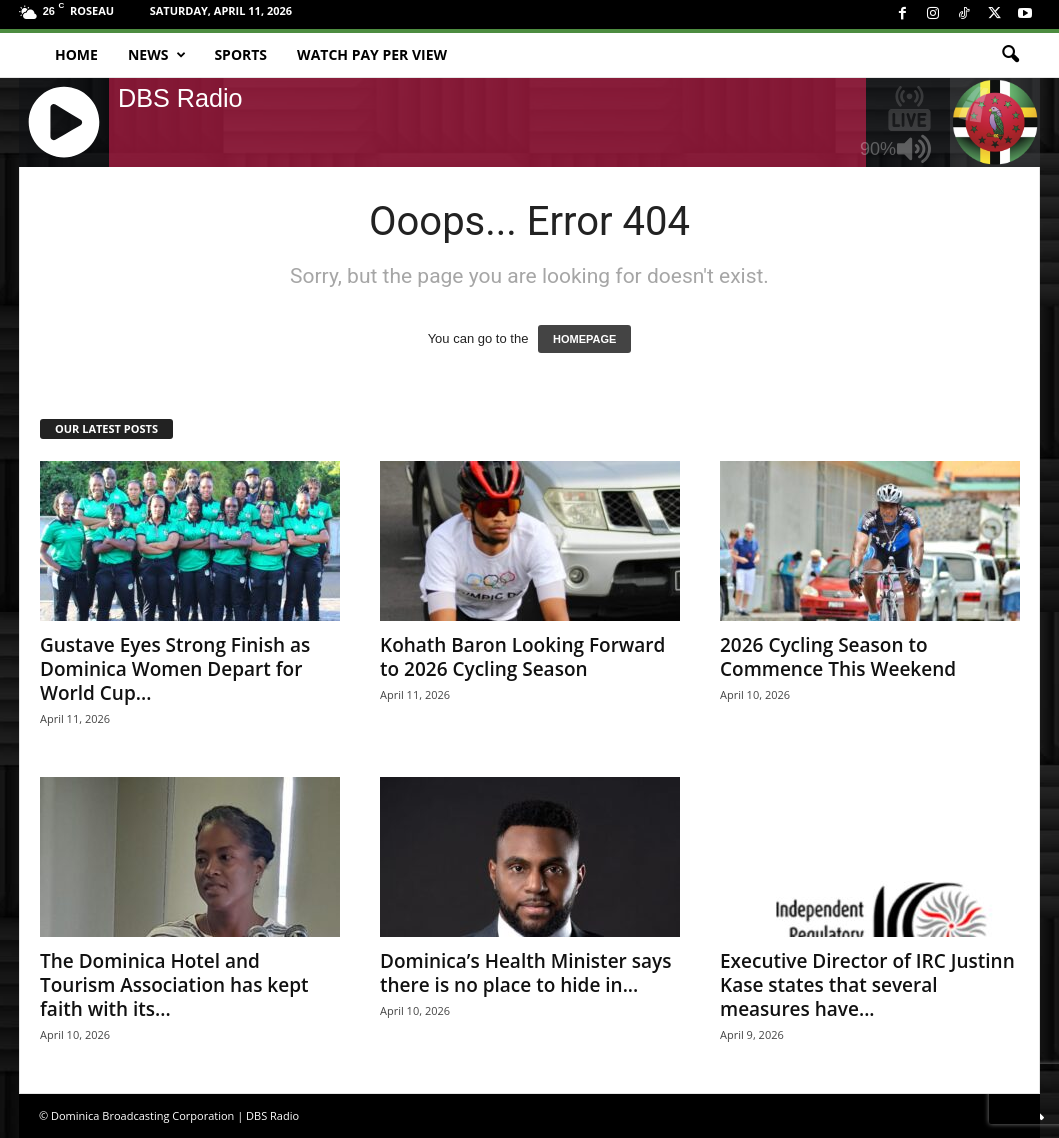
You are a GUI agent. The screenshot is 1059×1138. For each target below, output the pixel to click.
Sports (240, 54)
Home (76, 54)
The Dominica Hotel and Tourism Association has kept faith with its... (174, 985)
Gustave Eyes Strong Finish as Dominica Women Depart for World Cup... (175, 669)
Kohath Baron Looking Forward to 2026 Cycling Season (522, 657)
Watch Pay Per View (372, 54)
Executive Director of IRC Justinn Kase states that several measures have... (867, 985)
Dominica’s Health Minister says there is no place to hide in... (525, 973)
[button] (1010, 55)
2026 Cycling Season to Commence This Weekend (838, 657)
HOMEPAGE (584, 339)
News (157, 55)
